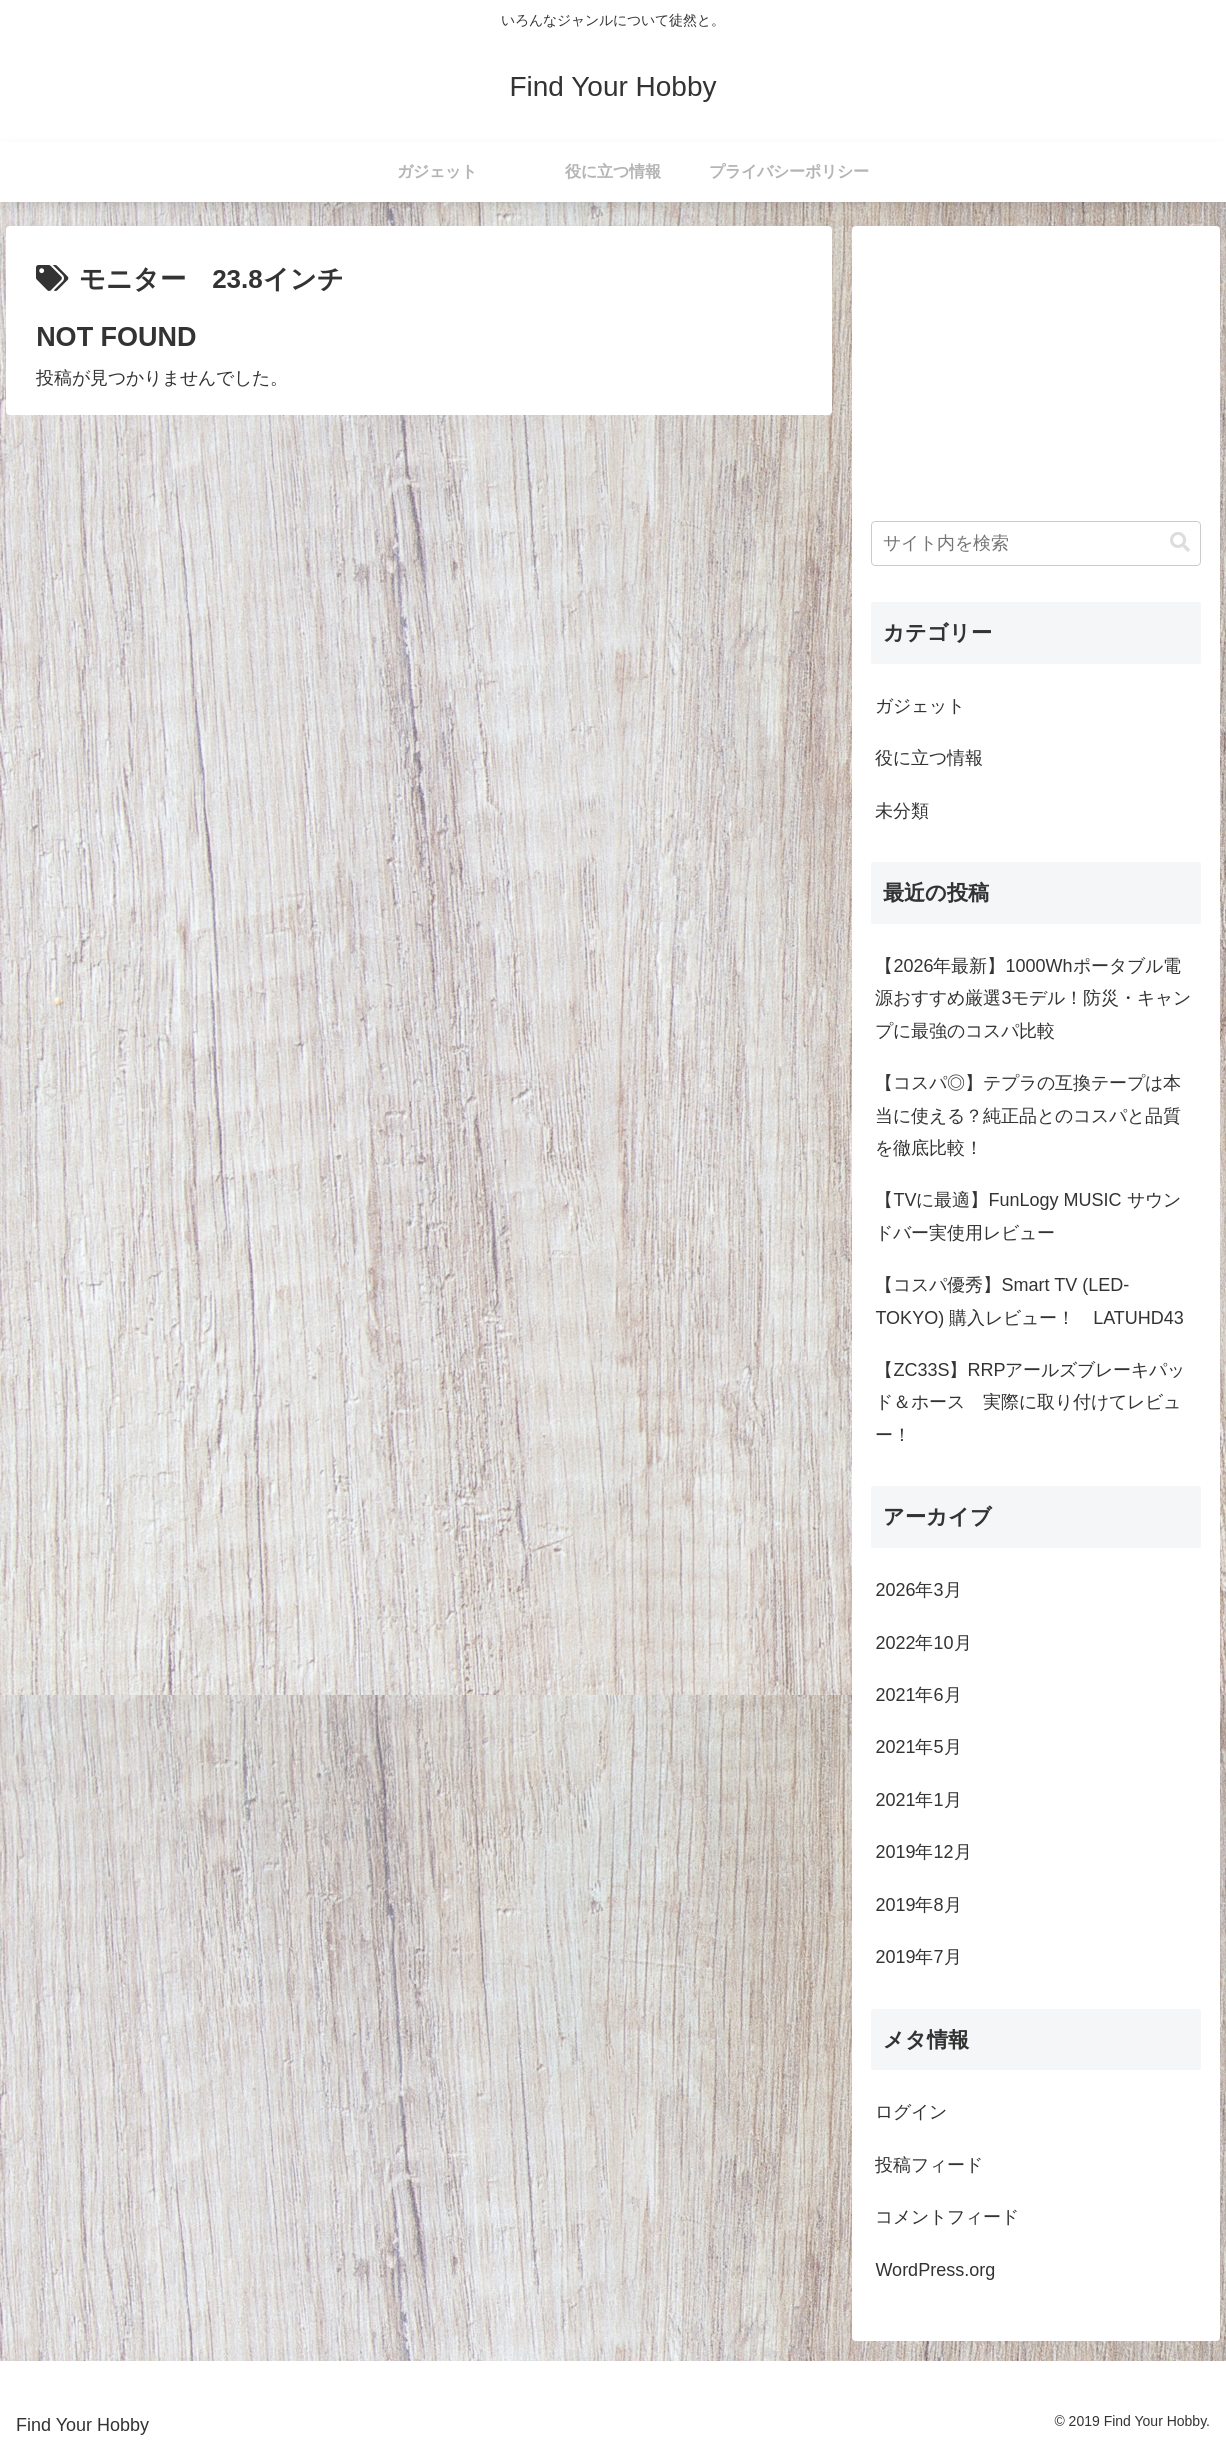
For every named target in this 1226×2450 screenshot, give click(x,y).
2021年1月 (918, 1800)
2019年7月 (918, 1957)
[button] (1180, 542)
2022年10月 (923, 1643)
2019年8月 (918, 1905)
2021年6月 (918, 1695)
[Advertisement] (1035, 371)
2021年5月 (918, 1747)
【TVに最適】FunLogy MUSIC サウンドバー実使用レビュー (1027, 1216)
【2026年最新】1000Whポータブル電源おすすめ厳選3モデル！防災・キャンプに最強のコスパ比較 (1033, 998)
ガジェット (920, 706)
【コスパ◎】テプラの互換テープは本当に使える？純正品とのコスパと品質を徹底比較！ (1028, 1115)
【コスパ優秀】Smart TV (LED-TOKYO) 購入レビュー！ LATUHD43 (1029, 1301)
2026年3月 (918, 1590)
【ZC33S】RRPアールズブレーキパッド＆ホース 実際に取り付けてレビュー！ (1030, 1402)
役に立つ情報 (929, 758)
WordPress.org (935, 2270)
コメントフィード (947, 2217)
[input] (1035, 543)
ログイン (911, 2112)
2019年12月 (923, 1852)
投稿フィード (929, 2165)
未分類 (902, 811)
